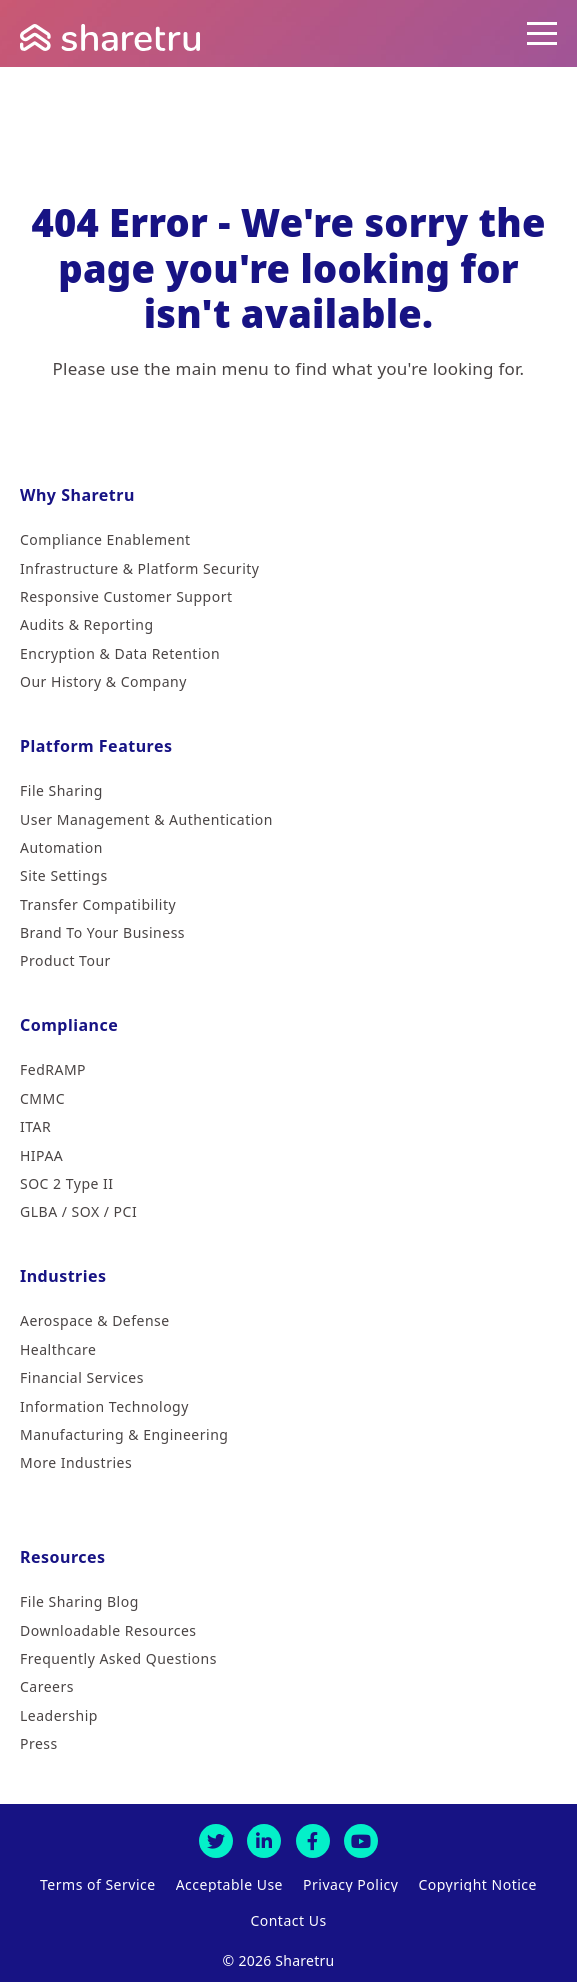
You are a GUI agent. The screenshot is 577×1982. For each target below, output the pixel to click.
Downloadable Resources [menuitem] (108, 1630)
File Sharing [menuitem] (61, 790)
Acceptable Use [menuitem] (229, 1885)
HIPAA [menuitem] (41, 1155)
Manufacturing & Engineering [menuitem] (124, 1434)
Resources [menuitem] (63, 1557)
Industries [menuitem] (63, 1276)
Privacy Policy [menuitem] (350, 1885)
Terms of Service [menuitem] (98, 1885)
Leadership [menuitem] (59, 1715)
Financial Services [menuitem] (82, 1377)
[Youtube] (361, 1841)
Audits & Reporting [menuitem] (87, 624)
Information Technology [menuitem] (104, 1406)
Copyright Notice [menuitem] (477, 1885)
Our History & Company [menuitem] (103, 681)
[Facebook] (313, 1841)
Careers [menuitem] (47, 1686)
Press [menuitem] (39, 1743)
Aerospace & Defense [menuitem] (95, 1320)
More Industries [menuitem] (76, 1462)
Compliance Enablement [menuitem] (105, 539)
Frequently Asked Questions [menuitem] (118, 1658)
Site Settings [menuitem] (64, 875)
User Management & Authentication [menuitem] (146, 819)
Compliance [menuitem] (69, 1025)
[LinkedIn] (264, 1841)
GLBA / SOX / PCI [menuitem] (78, 1211)
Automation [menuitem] (61, 847)
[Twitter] (216, 1841)
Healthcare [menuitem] (58, 1349)
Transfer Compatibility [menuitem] (98, 904)
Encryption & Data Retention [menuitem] (120, 653)
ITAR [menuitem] (35, 1126)
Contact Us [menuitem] (288, 1921)
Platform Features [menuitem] (96, 746)
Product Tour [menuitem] (65, 960)
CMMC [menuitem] (42, 1098)
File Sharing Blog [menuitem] (79, 1601)
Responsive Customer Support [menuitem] (126, 596)
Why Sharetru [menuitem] (77, 495)
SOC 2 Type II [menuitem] (67, 1183)
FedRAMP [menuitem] (53, 1069)
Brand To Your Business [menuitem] (102, 932)
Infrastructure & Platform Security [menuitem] (139, 568)
